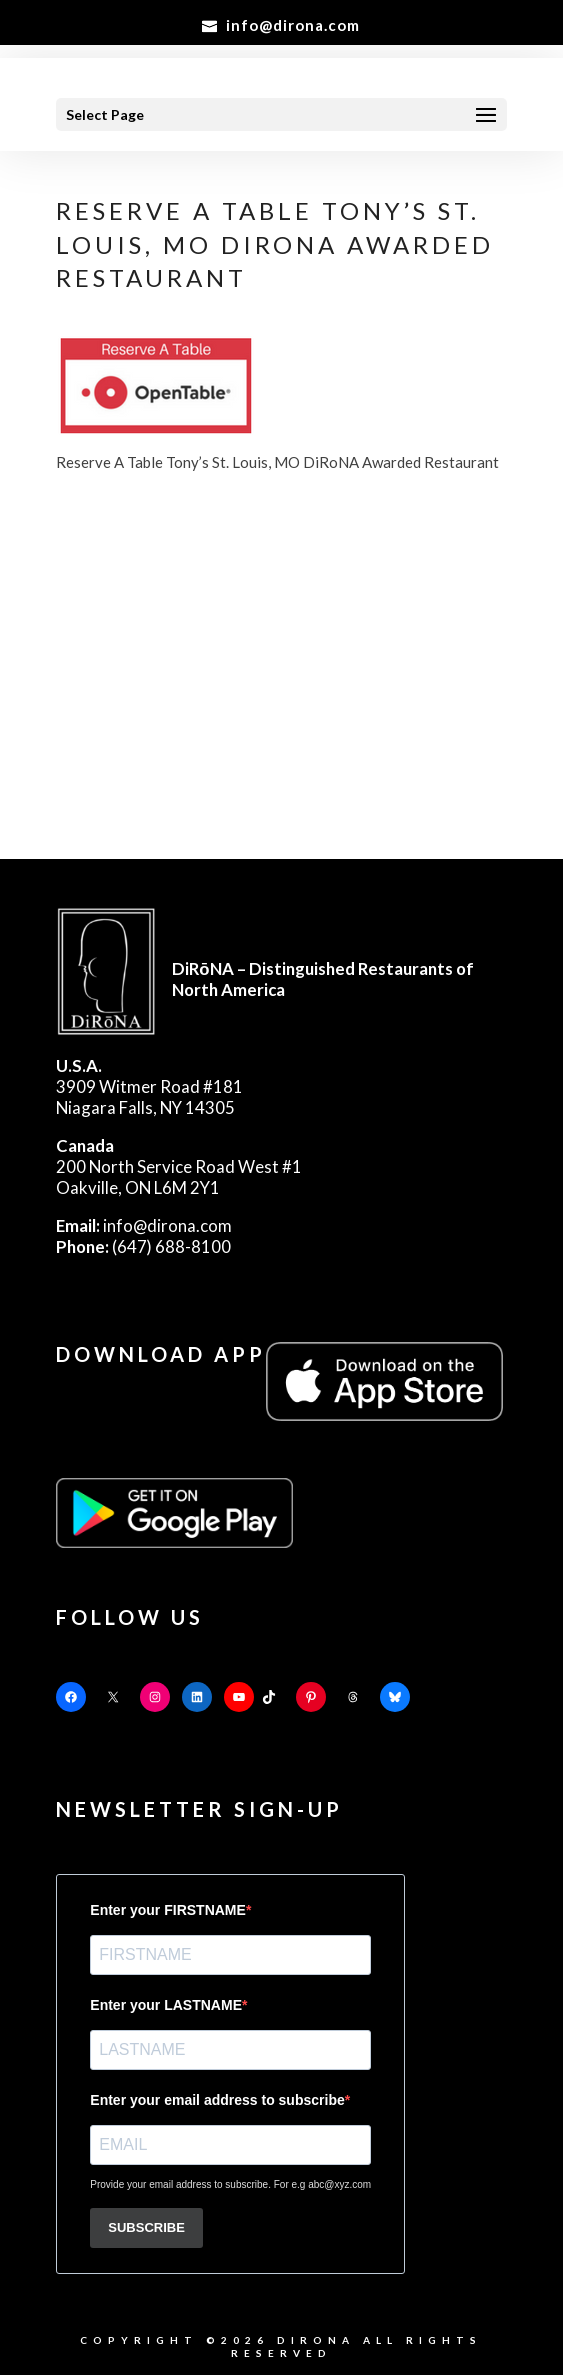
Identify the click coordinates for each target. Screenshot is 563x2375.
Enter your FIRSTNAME (168, 1910)
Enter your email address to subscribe (217, 2100)
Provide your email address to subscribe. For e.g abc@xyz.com (230, 2184)
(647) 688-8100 (143, 1246)
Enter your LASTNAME (166, 2005)
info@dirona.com (144, 1225)
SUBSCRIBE (146, 2227)
